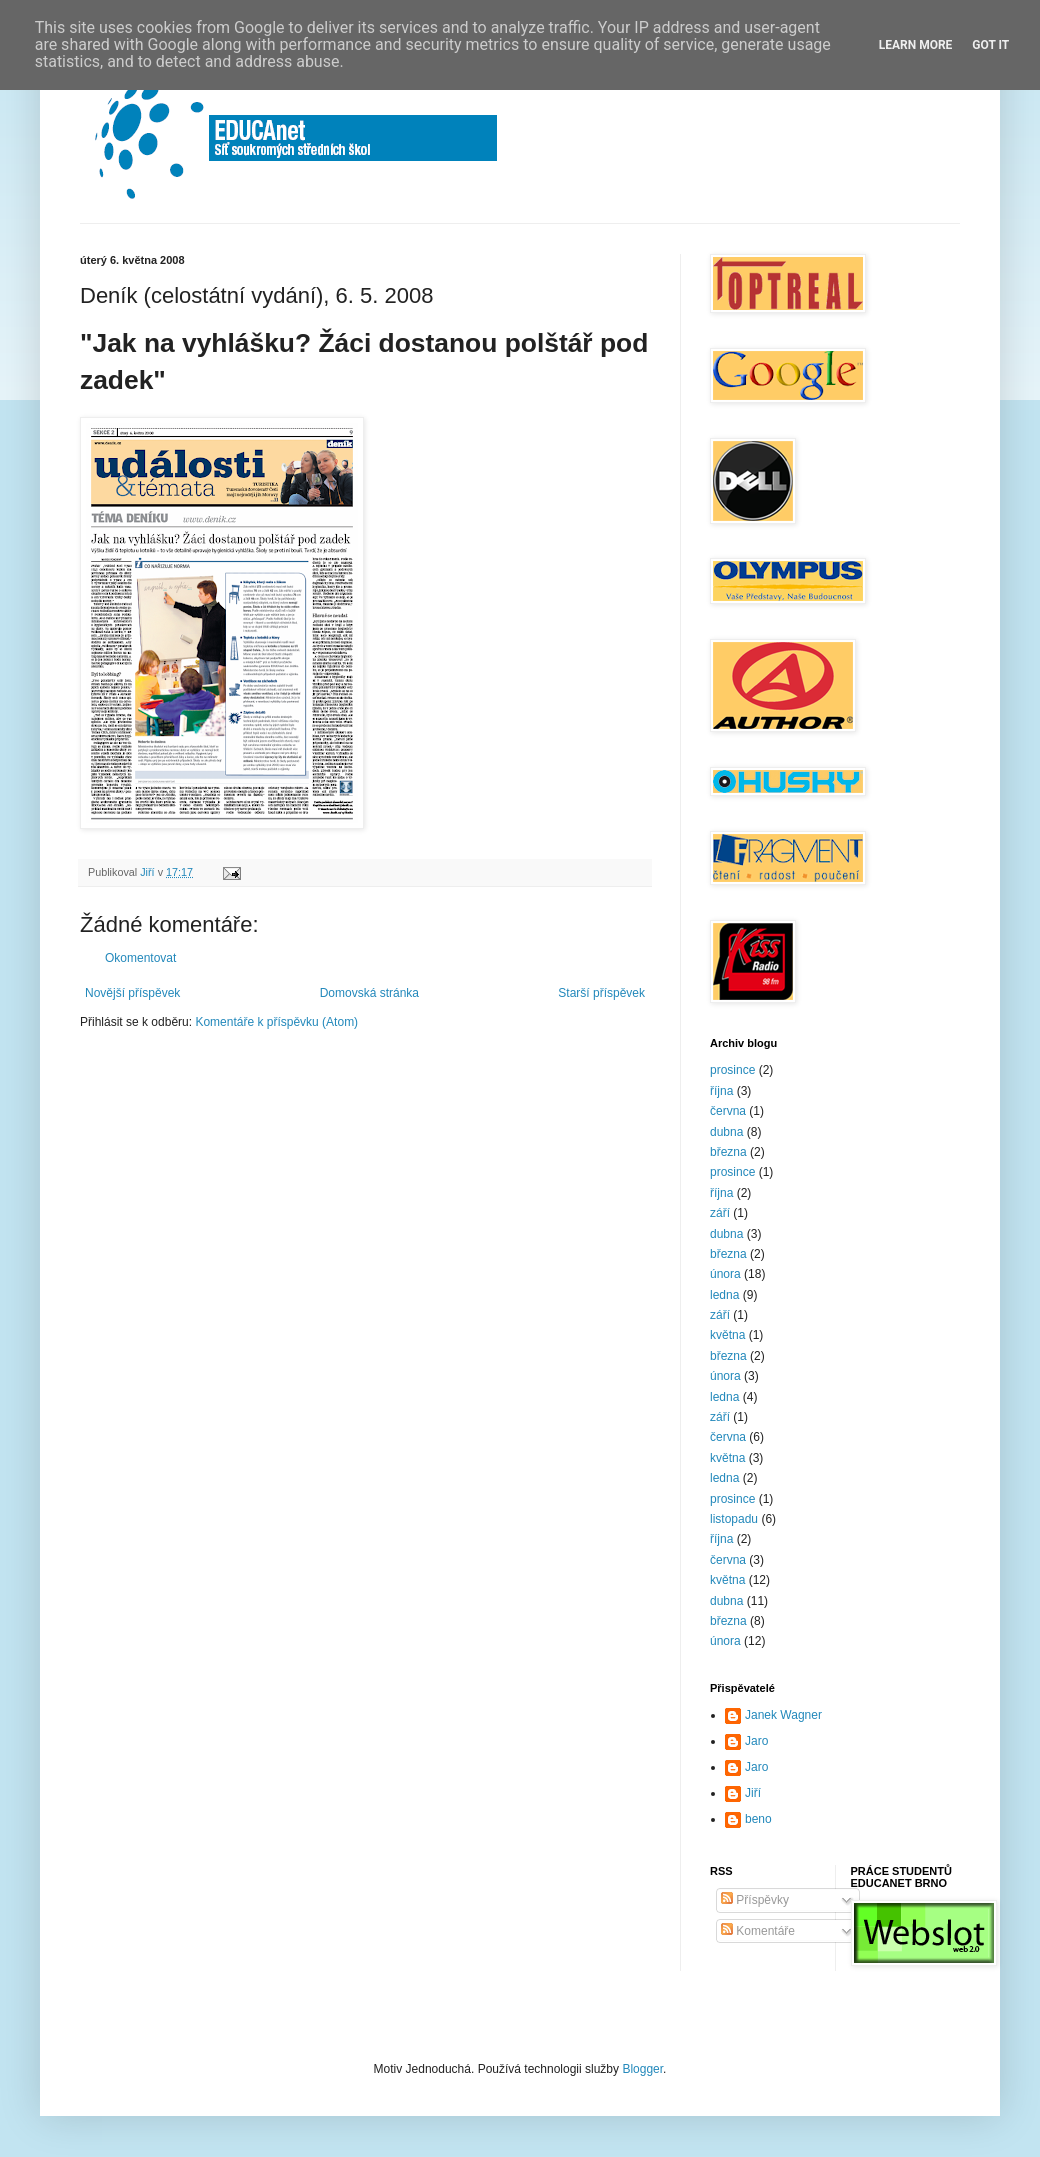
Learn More (916, 45)
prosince (732, 1070)
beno (758, 1819)
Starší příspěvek (601, 993)
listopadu (734, 1519)
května (727, 1335)
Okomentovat (140, 958)
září (720, 1213)
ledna (724, 1295)
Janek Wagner (783, 1715)
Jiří (753, 1793)
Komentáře (758, 1931)
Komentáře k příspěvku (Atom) (276, 1022)
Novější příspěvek (132, 993)
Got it (990, 45)
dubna (726, 1132)
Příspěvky (755, 1900)
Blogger (642, 2069)
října (721, 1091)
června (728, 1111)
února (725, 1274)
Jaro (756, 1741)
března (728, 1152)
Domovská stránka (369, 993)
